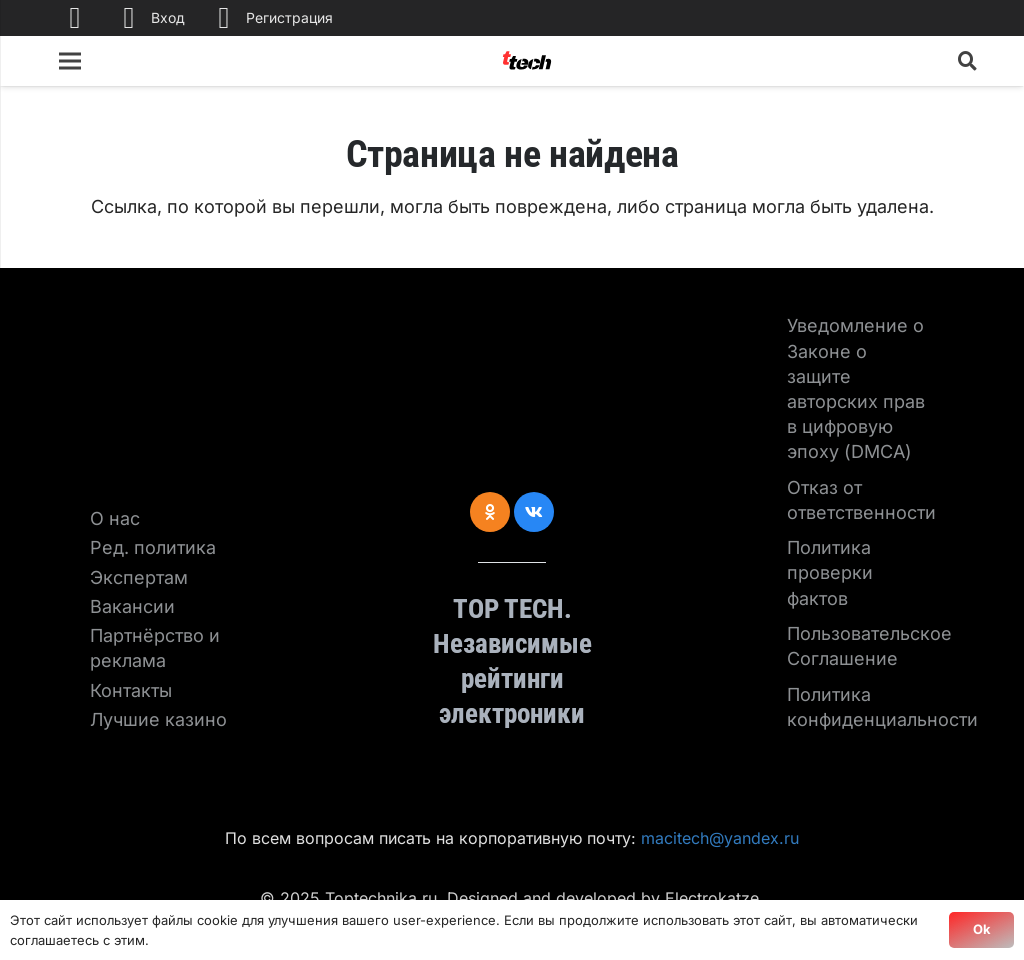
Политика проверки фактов (830, 572)
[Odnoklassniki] (490, 512)
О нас (115, 518)
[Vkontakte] (534, 512)
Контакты (131, 690)
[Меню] (70, 61)
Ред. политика (153, 547)
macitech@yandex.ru (720, 838)
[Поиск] (968, 61)
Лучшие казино (158, 719)
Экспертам (139, 577)
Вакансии (132, 606)
